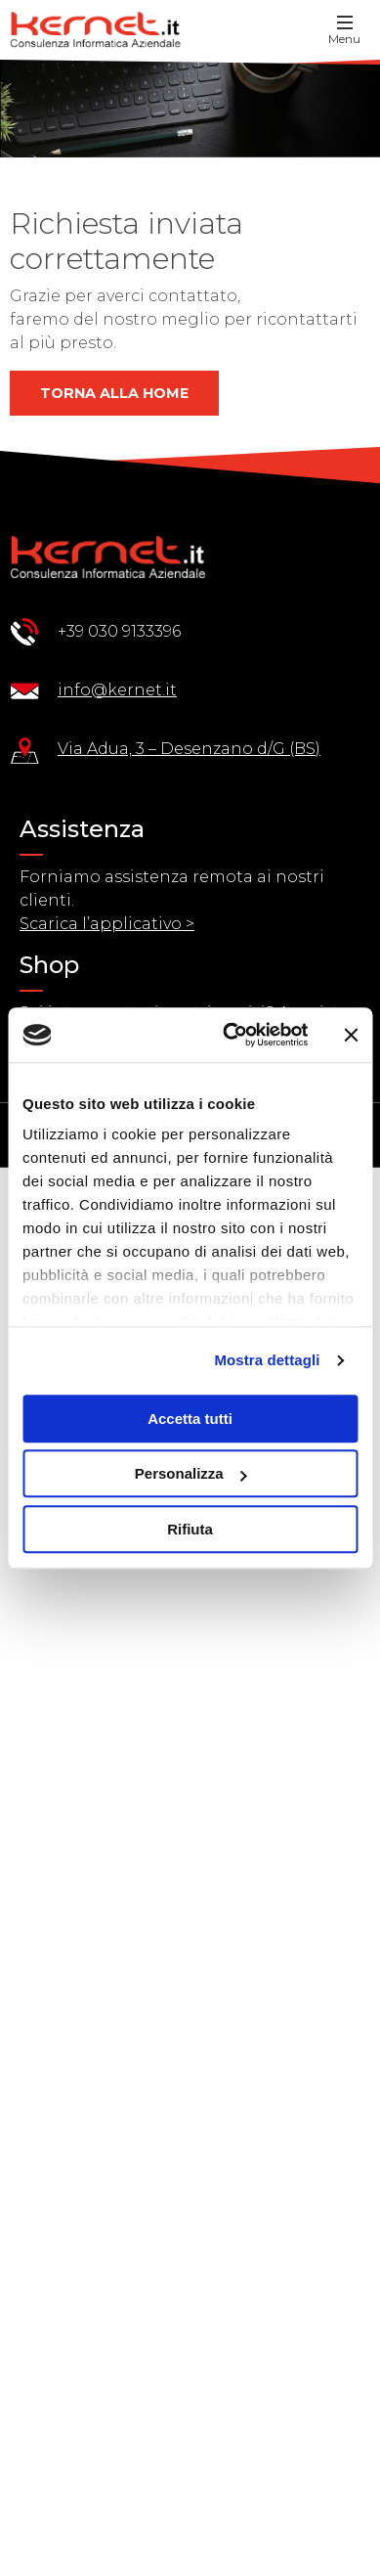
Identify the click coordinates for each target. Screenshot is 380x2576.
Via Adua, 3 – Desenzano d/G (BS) (189, 748)
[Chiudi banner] (351, 1035)
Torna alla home (114, 393)
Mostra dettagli (266, 1360)
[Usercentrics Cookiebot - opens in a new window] (230, 1034)
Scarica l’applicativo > (107, 923)
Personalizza (191, 1473)
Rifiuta (190, 1529)
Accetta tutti (190, 1418)
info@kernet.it (117, 690)
